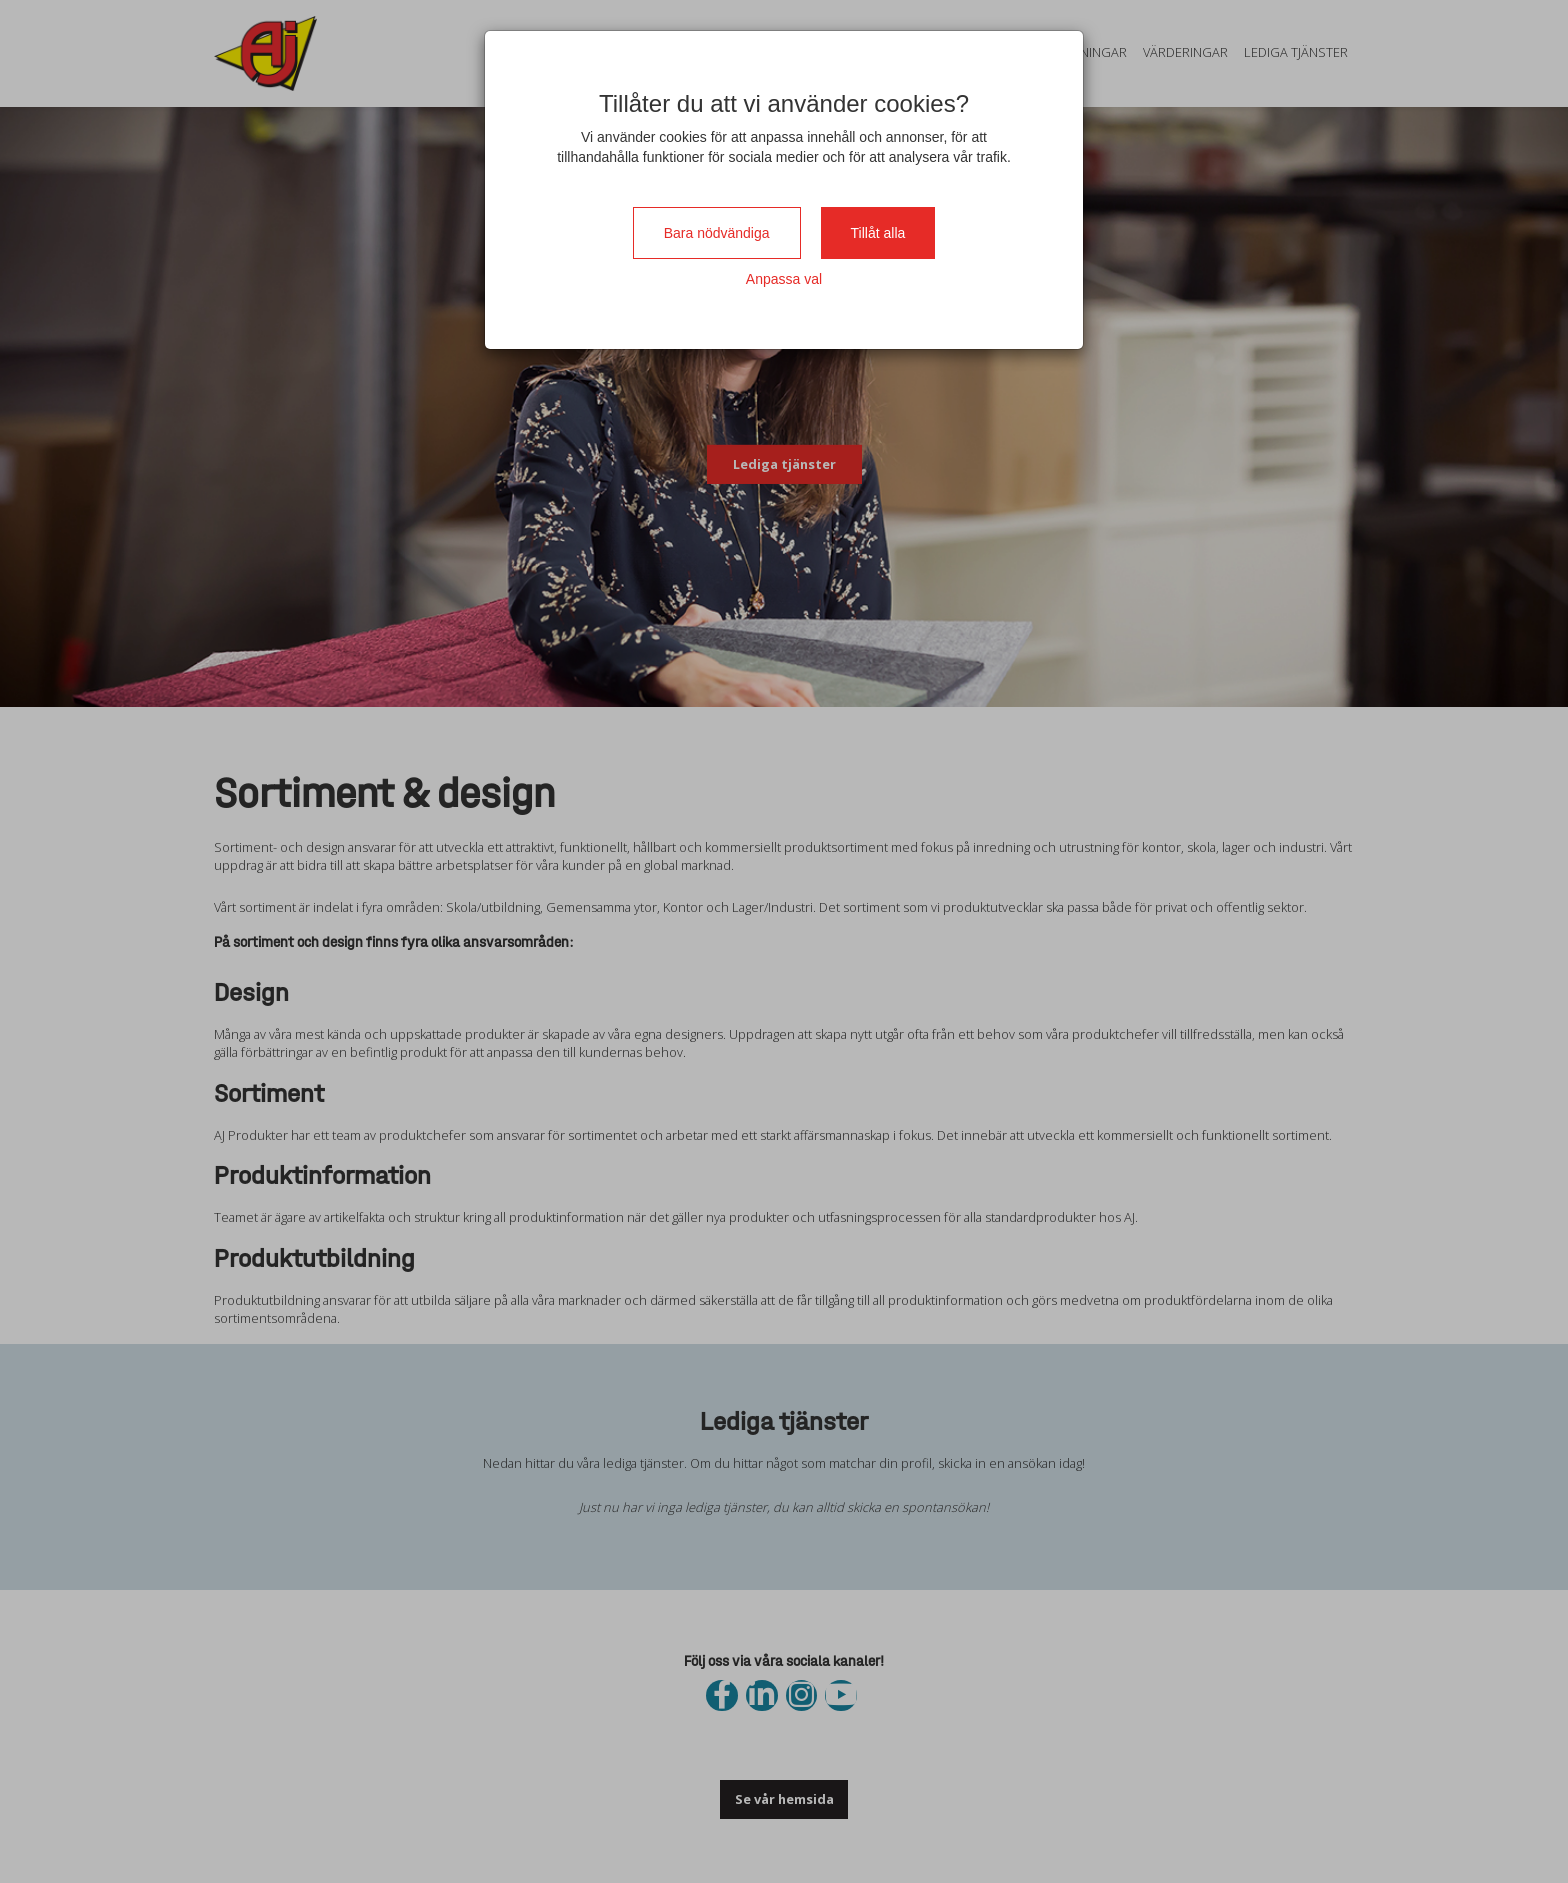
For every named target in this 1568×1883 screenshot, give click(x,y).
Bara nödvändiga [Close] (717, 233)
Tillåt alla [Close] (878, 233)
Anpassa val (784, 279)
